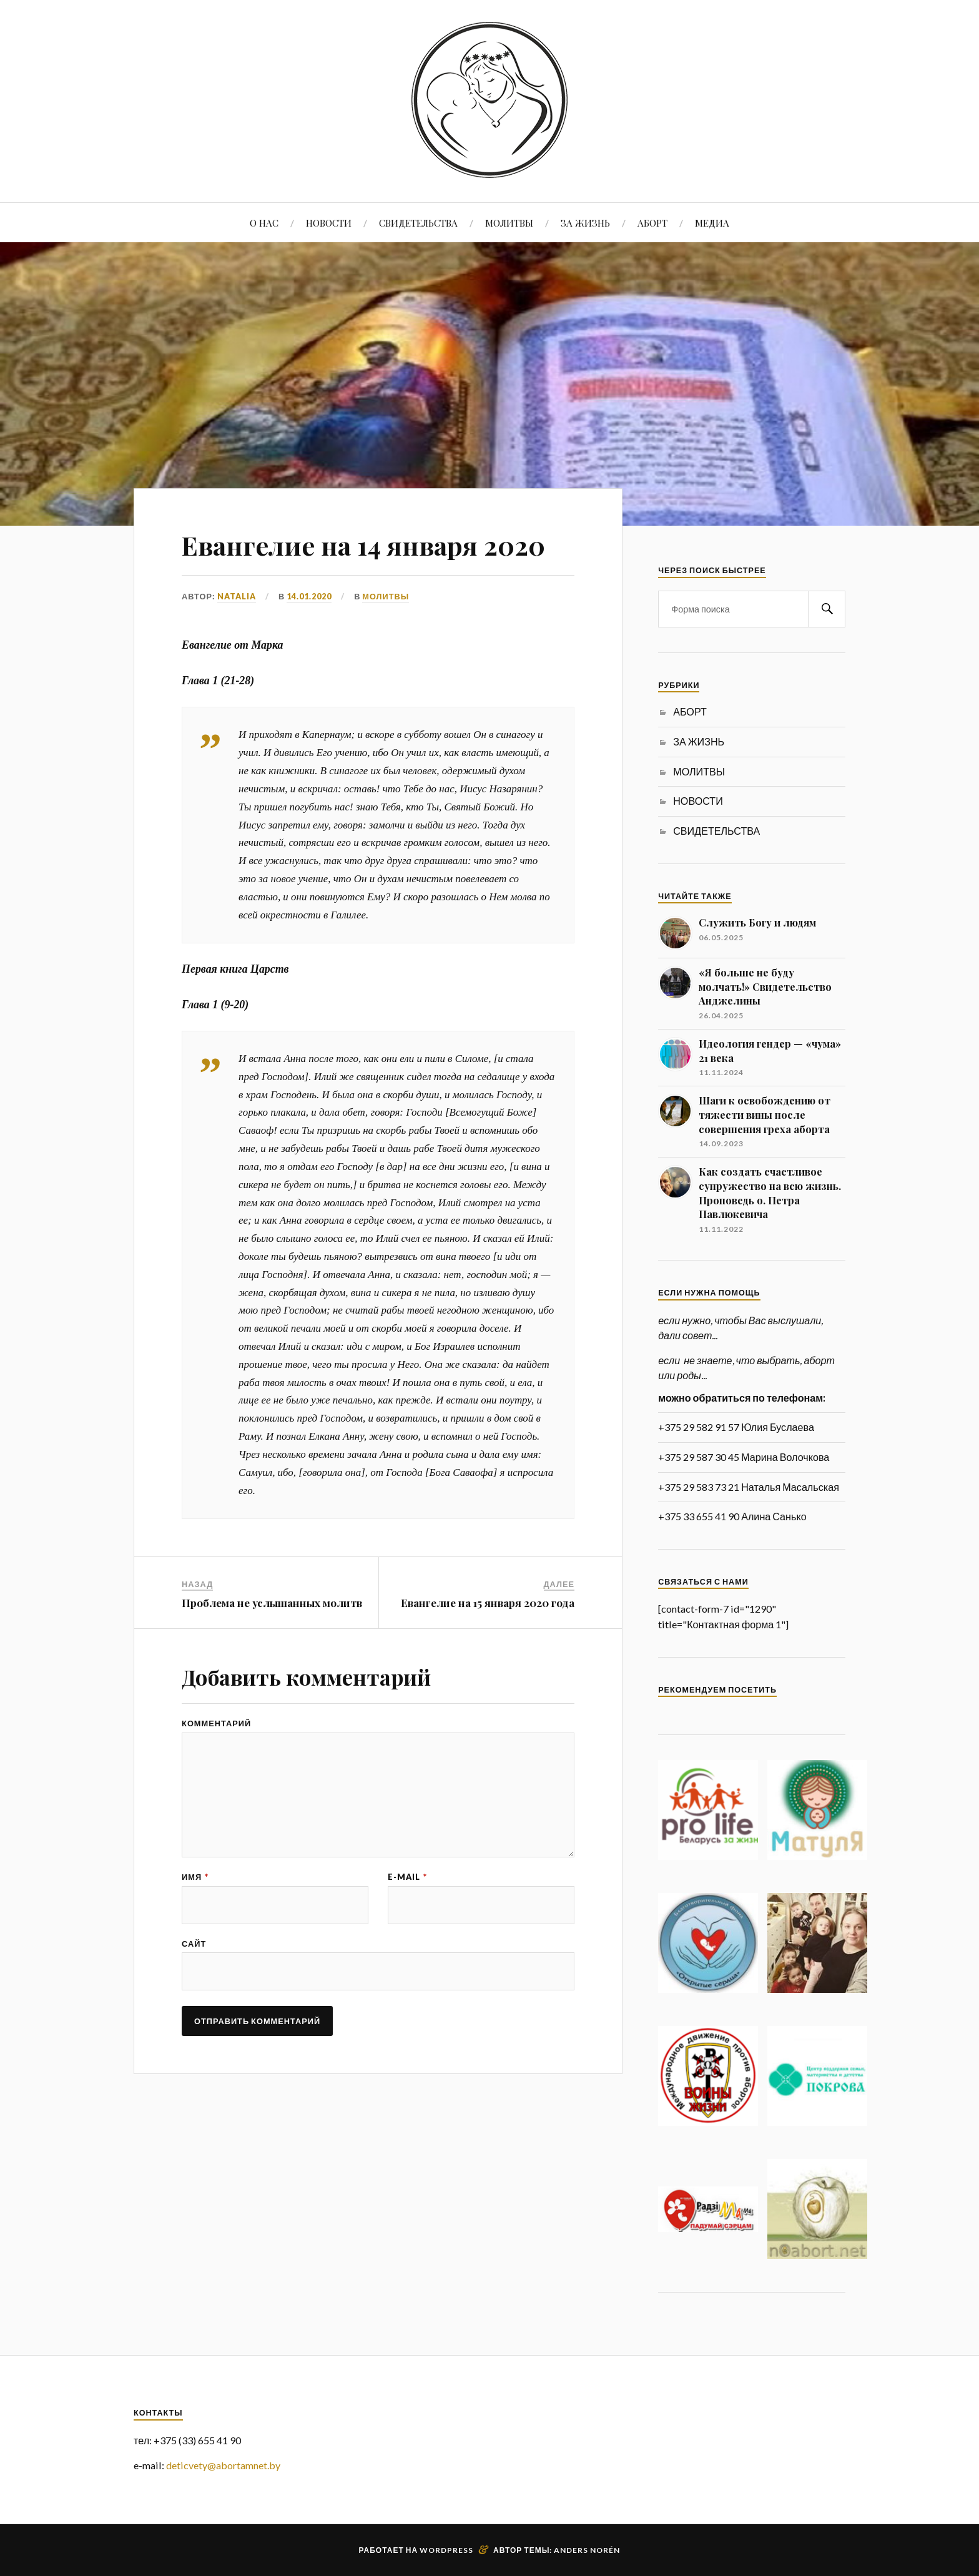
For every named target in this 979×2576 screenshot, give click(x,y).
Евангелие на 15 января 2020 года (487, 1603)
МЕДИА (712, 222)
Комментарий (216, 1723)
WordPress (446, 2550)
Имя (195, 1877)
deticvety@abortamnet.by (223, 2465)
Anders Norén (587, 2550)
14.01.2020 (309, 596)
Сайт (194, 1944)
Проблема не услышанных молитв (272, 1603)
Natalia (236, 596)
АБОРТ (652, 222)
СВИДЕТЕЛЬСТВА (418, 222)
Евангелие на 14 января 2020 (374, 544)
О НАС (264, 222)
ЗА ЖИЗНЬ (585, 222)
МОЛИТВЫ (509, 222)
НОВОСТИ (329, 222)
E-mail (407, 1877)
